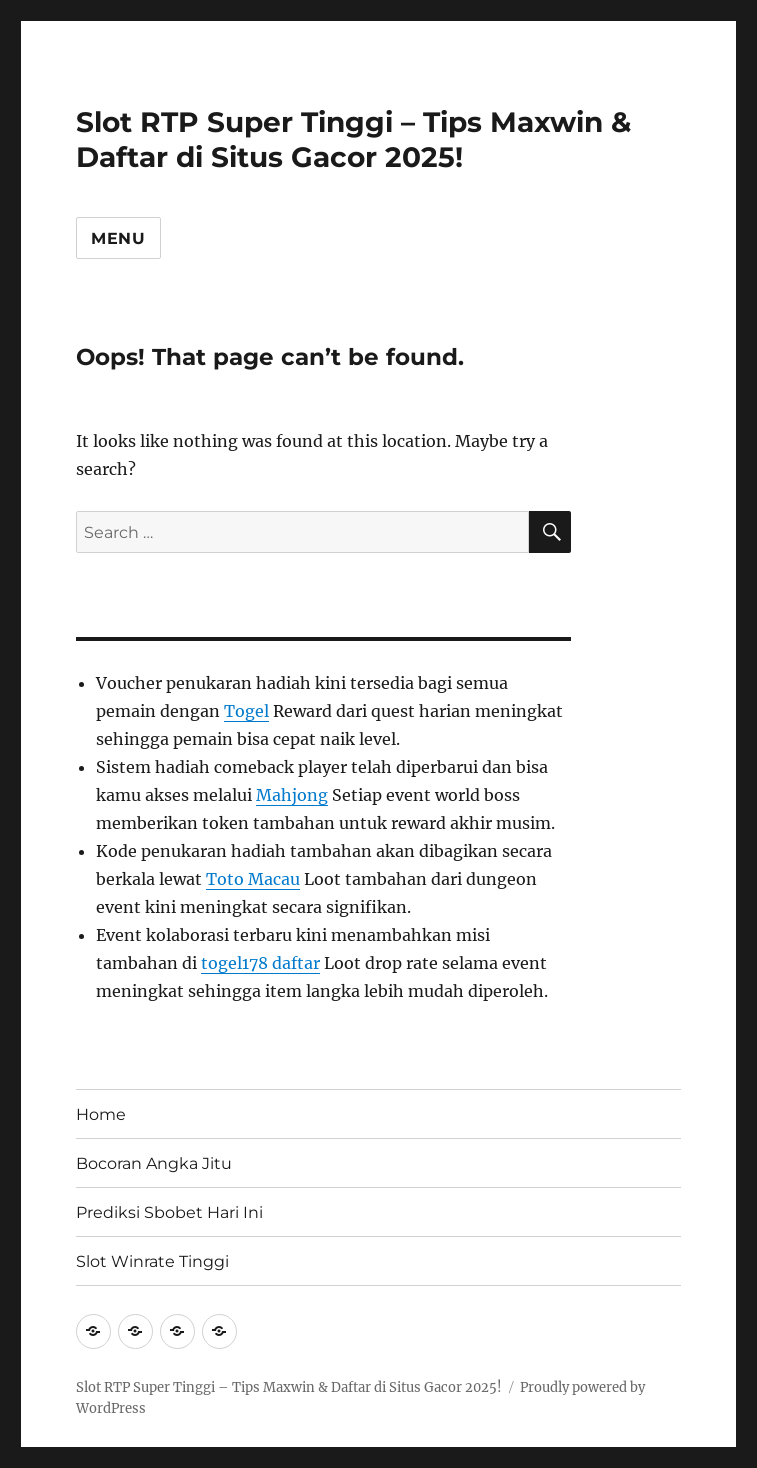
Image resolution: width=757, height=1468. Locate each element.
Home (101, 1114)
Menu (118, 238)
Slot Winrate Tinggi (152, 1261)
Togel (246, 711)
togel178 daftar (260, 963)
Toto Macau (253, 879)
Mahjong (292, 795)
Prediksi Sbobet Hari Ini (169, 1212)
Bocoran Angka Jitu (154, 1163)
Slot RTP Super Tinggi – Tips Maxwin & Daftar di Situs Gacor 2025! (353, 139)
